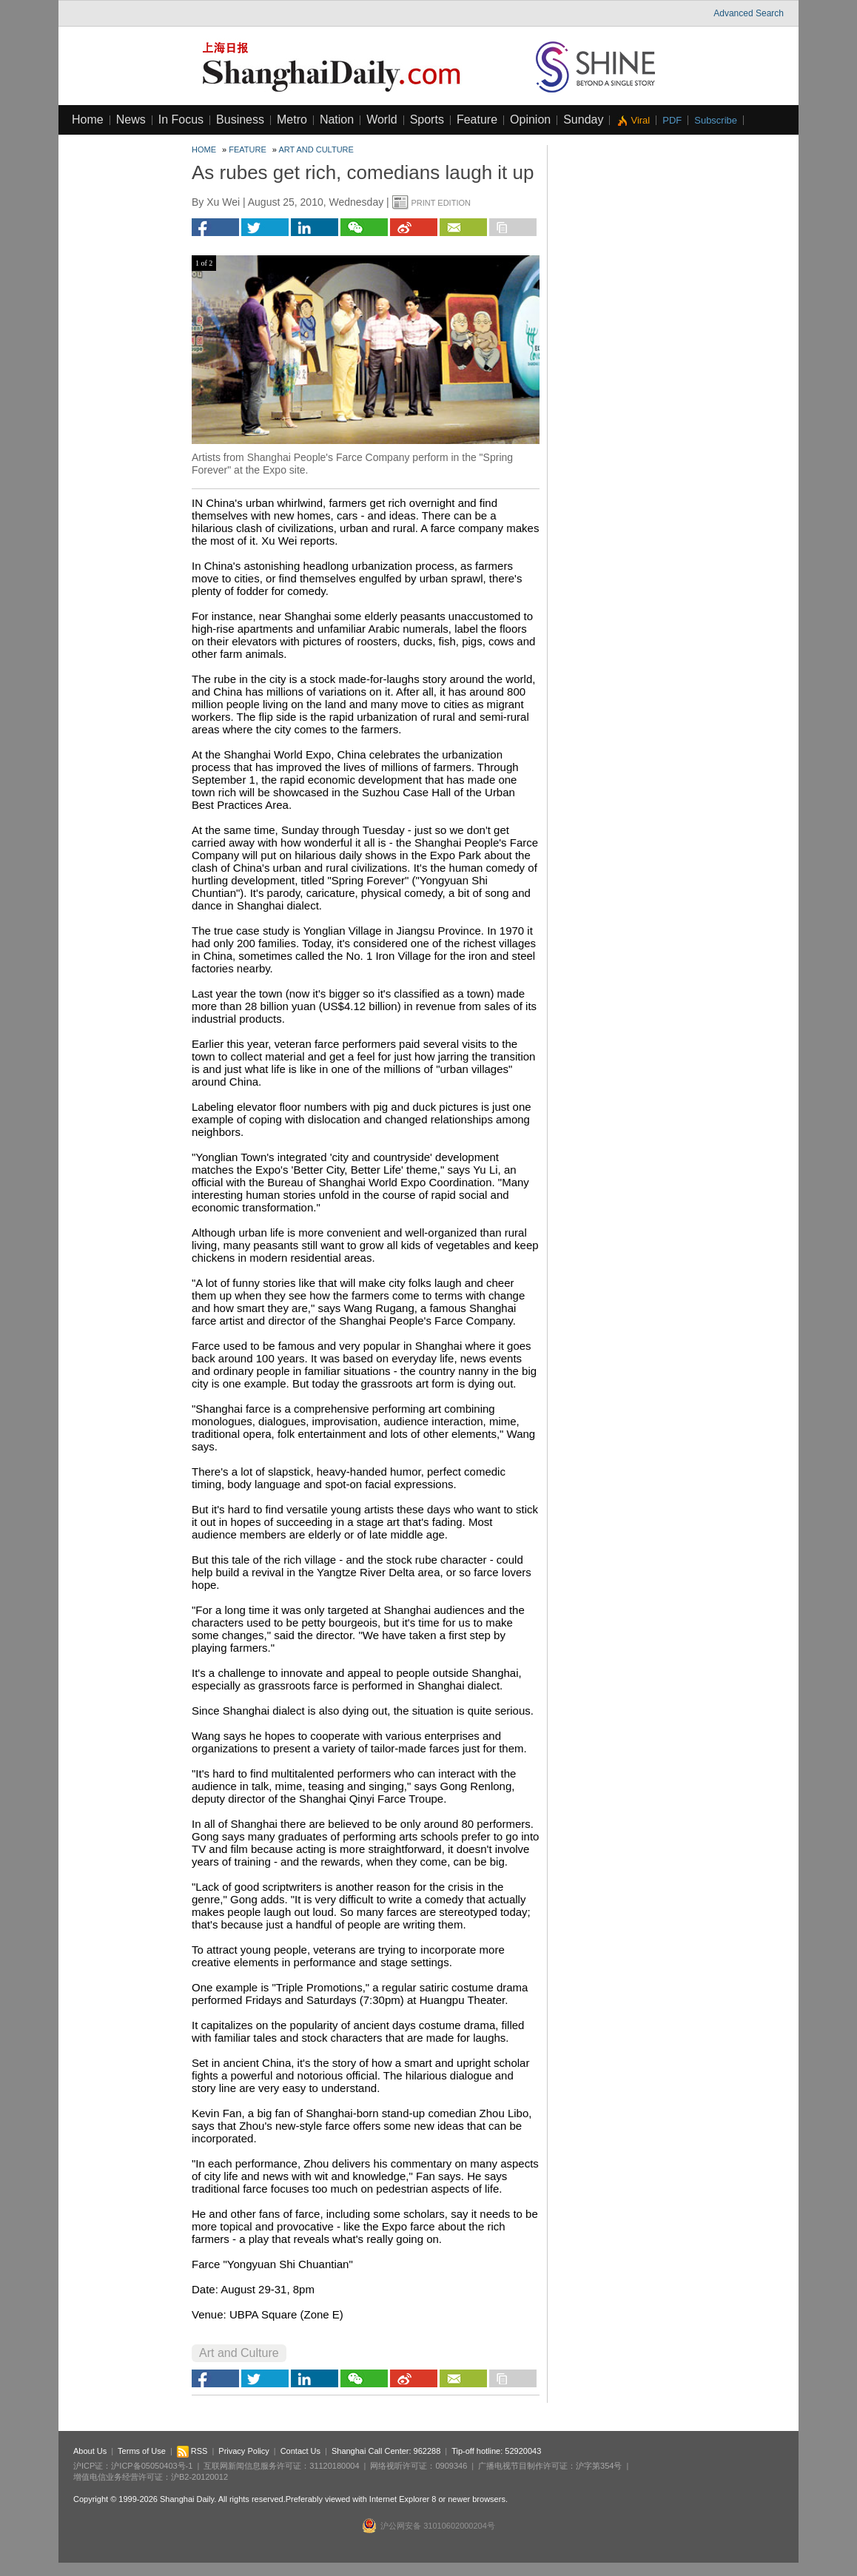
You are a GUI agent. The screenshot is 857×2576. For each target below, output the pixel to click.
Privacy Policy (243, 2450)
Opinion (530, 119)
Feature (477, 119)
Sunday (583, 119)
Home (88, 119)
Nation (337, 119)
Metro (292, 119)
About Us (90, 2450)
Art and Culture (315, 149)
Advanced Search (748, 13)
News (131, 119)
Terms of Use (142, 2450)
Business (240, 119)
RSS (192, 2450)
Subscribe (715, 120)
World (381, 119)
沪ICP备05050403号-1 (151, 2465)
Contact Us (300, 2450)
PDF (672, 120)
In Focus (181, 119)
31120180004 (334, 2465)
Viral (640, 120)
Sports (427, 119)
